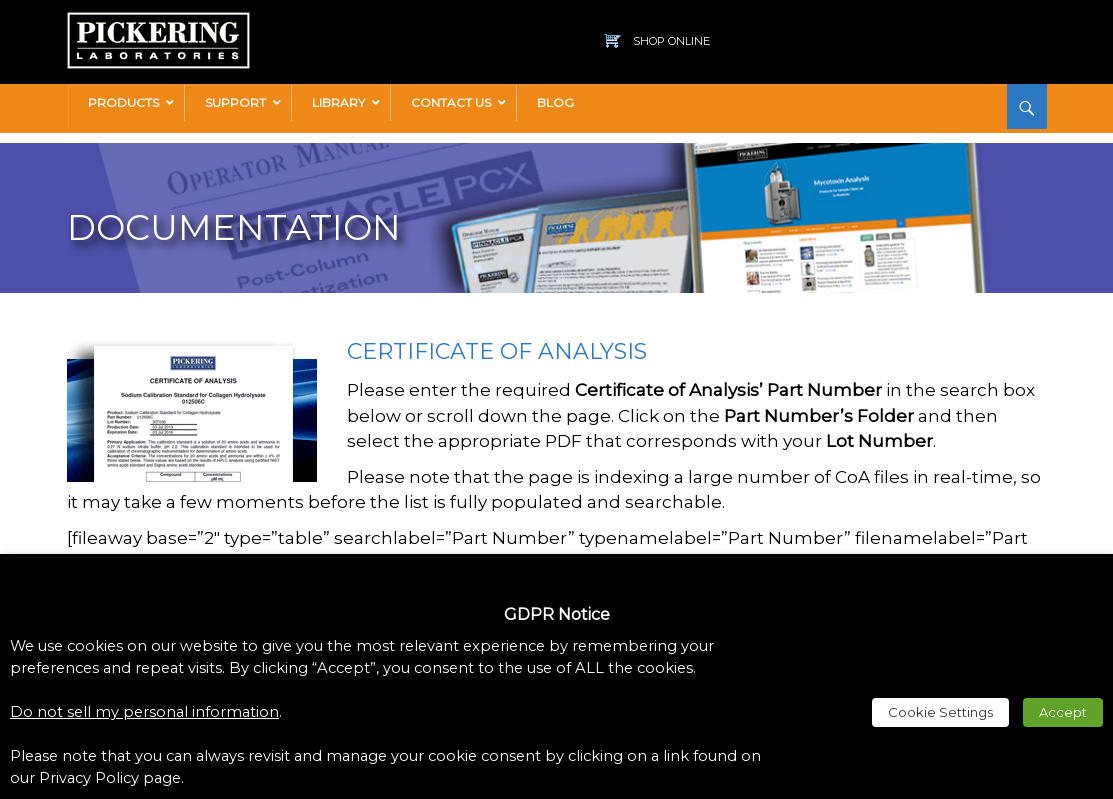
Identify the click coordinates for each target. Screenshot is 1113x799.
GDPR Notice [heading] (557, 614)
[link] (158, 22)
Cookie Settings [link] (940, 712)
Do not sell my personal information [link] (144, 712)
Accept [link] (1063, 712)
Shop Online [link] (671, 41)
